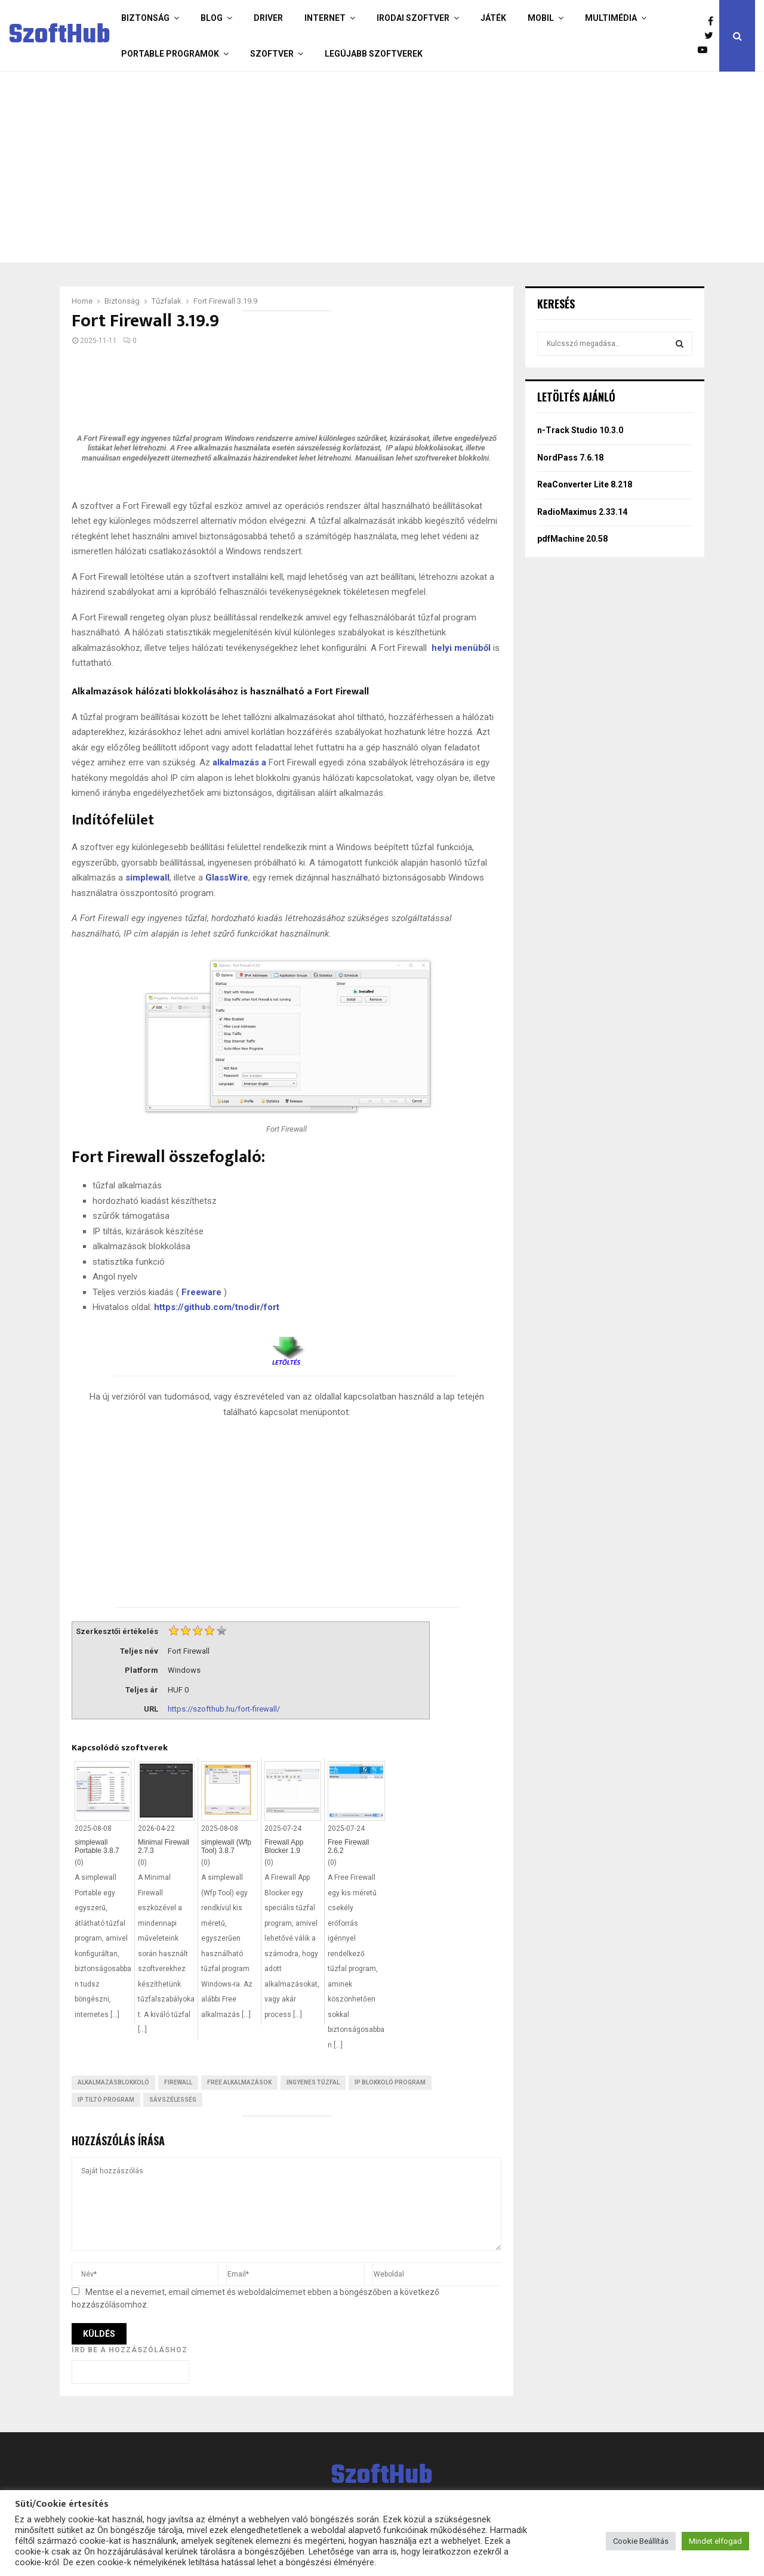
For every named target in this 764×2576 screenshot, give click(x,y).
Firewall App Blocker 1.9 (283, 1846)
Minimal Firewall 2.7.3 (163, 1846)
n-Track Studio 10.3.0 (580, 430)
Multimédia (611, 18)
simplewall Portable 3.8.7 (97, 1846)
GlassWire (226, 877)
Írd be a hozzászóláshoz (129, 2350)
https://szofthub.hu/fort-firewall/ (224, 1708)
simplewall (147, 877)
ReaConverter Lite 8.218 (584, 484)
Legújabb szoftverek (374, 53)
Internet (325, 18)
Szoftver (272, 53)
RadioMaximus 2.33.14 (582, 512)
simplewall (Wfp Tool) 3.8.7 (226, 1846)
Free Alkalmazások (239, 2082)
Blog (212, 18)
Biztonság (145, 18)
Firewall (178, 2082)
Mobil (541, 18)
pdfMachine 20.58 (572, 538)
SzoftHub (59, 36)
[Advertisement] (379, 167)
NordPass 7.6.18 (570, 457)
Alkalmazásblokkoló (113, 2082)
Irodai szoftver (413, 18)
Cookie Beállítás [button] (640, 2541)
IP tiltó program (106, 2099)
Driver (268, 18)
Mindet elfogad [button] (715, 2541)
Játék (493, 18)
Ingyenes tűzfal (313, 2082)
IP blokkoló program (390, 2082)
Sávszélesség (172, 2099)
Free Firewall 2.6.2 (348, 1846)
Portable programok (170, 53)
